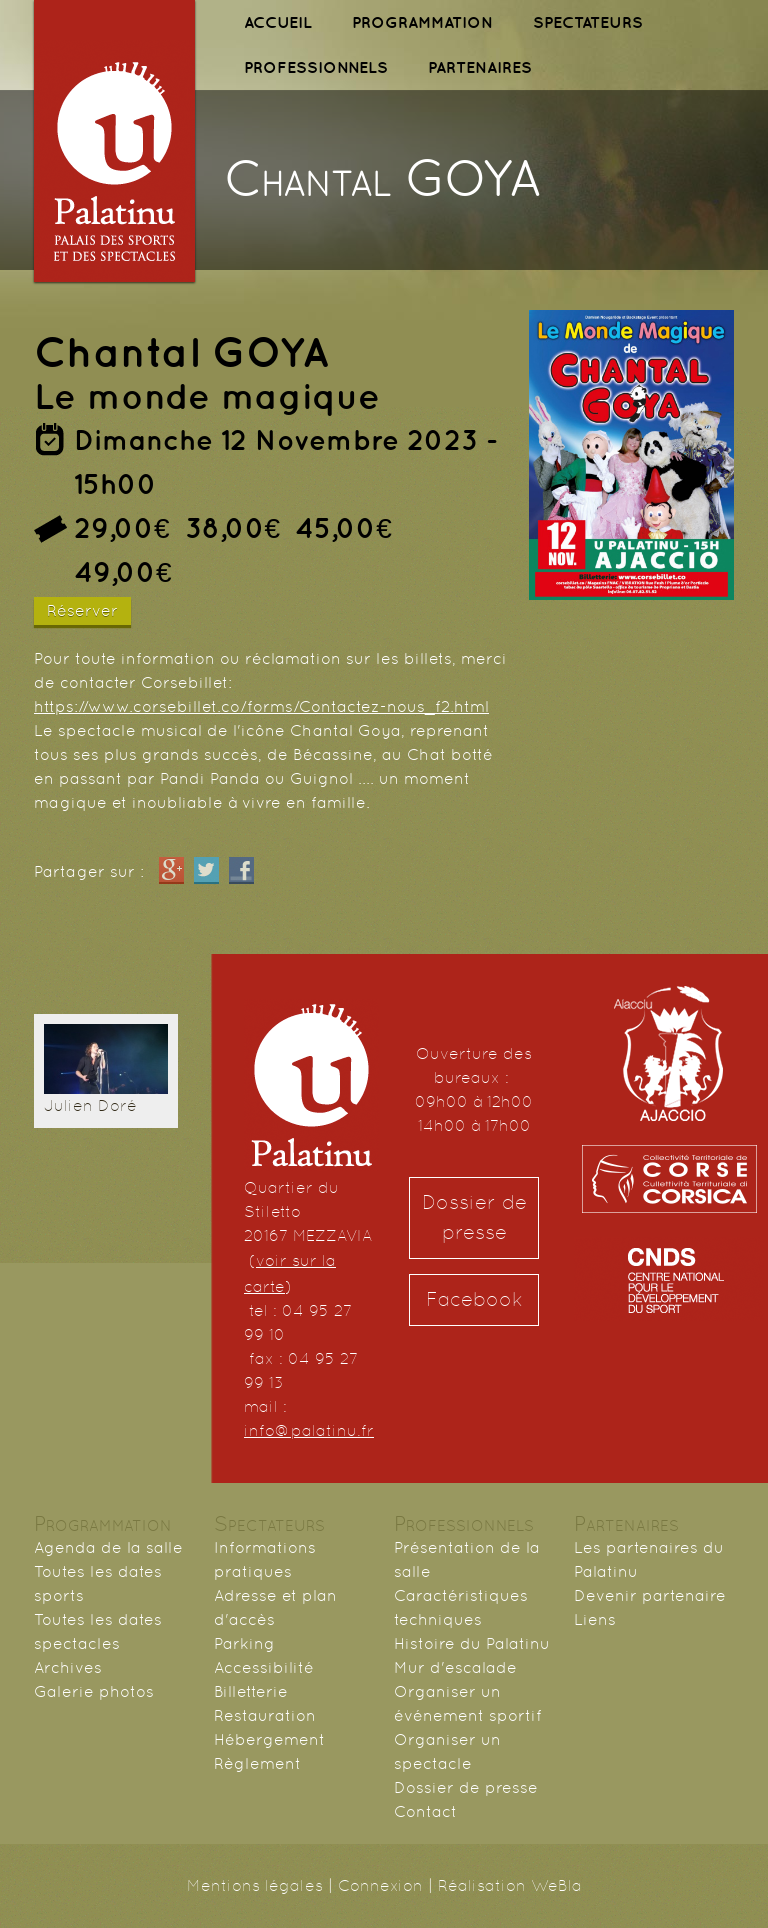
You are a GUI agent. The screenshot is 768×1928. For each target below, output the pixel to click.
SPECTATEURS (588, 22)
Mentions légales (255, 1885)
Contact (425, 1811)
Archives (68, 1667)
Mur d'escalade (455, 1667)
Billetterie (251, 1691)
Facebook (474, 1299)
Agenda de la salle (108, 1547)
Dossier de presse (474, 1217)
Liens (595, 1619)
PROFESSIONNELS (316, 67)
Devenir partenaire (650, 1595)
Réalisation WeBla (510, 1885)
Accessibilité (264, 1667)
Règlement (257, 1763)
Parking (244, 1643)
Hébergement (269, 1739)
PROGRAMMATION (422, 22)
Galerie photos (94, 1691)
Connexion (380, 1885)
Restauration (265, 1715)
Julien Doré (90, 1105)
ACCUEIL (278, 22)
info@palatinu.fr (309, 1430)
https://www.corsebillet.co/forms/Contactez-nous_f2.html (261, 706)
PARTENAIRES (480, 67)
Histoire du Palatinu (472, 1643)
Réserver (82, 610)
